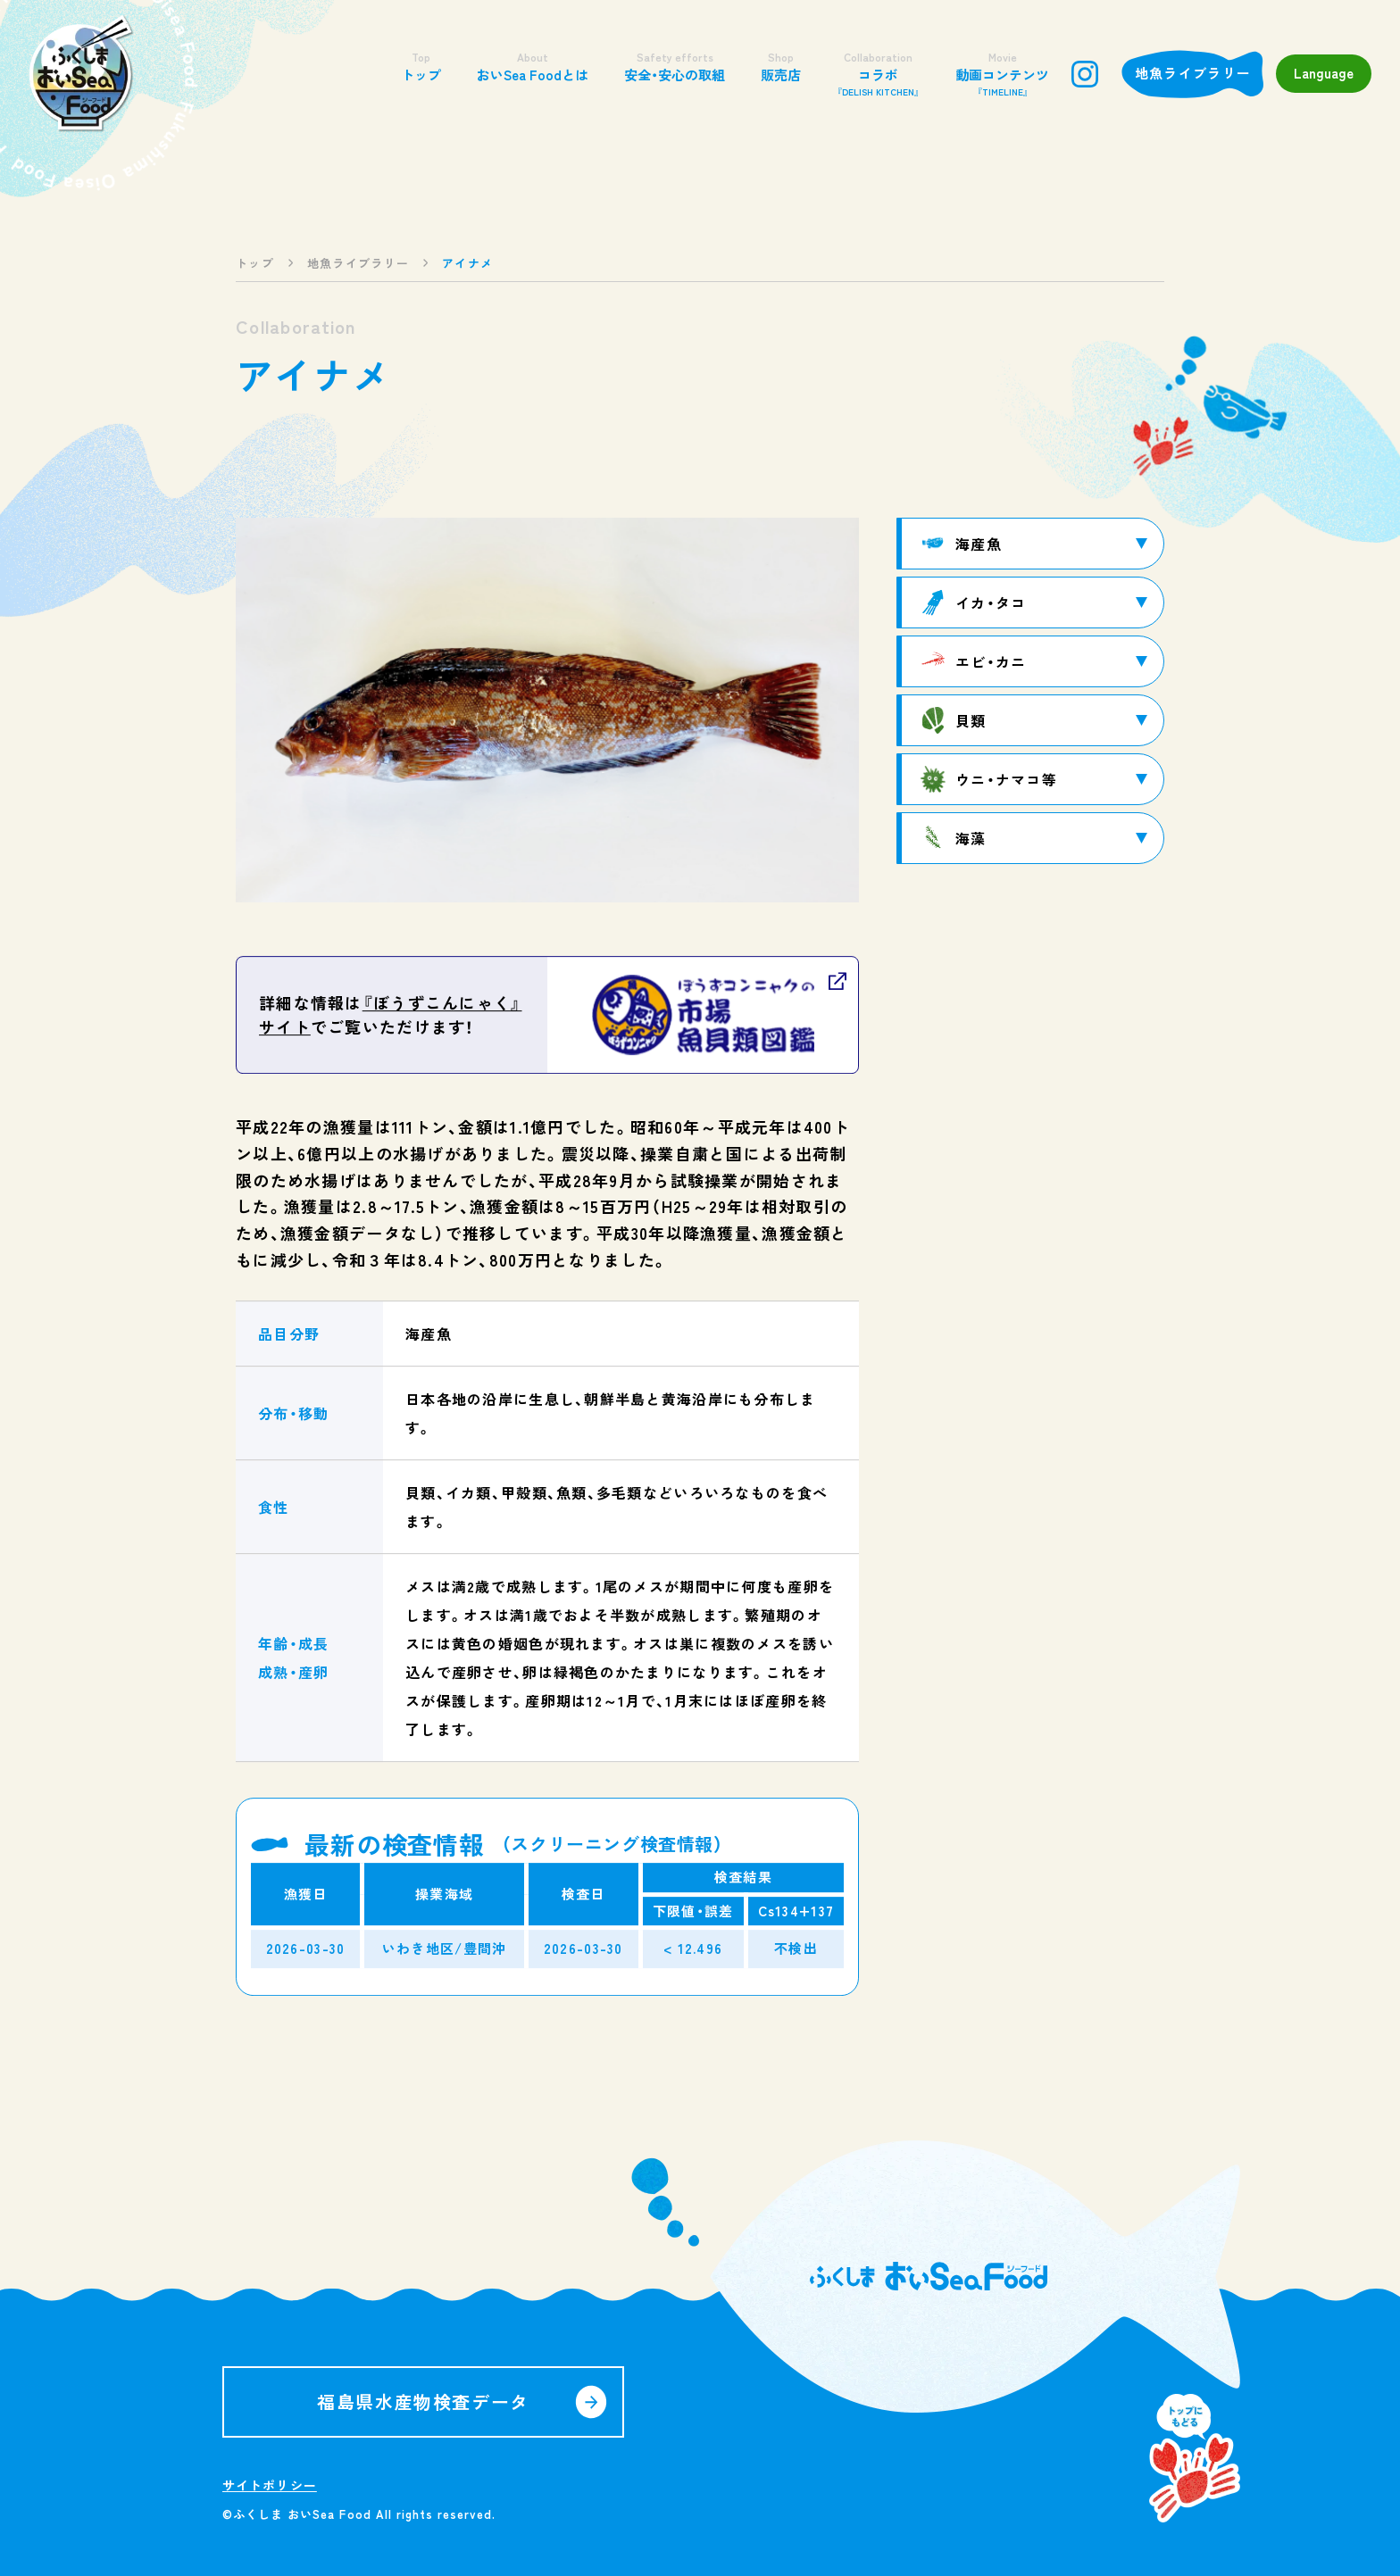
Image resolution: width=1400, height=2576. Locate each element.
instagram (1084, 74)
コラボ (878, 74)
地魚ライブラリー (1193, 72)
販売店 (781, 66)
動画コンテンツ (1002, 74)
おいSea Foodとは (532, 66)
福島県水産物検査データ (423, 2401)
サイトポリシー (269, 2485)
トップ (421, 66)
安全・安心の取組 (674, 66)
